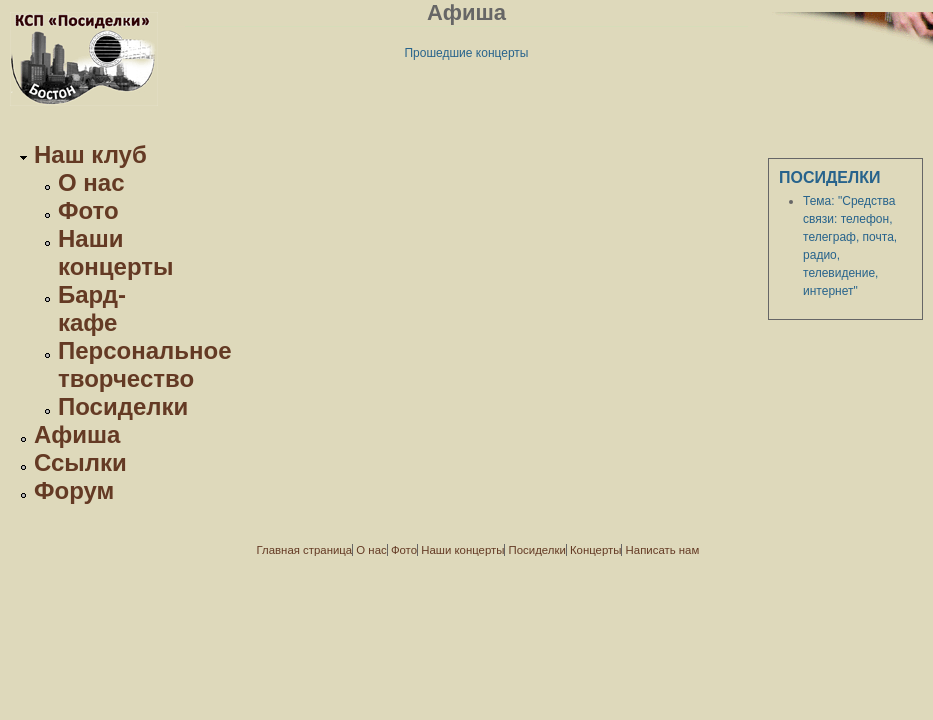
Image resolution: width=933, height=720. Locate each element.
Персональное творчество (145, 364)
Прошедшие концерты (466, 53)
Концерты (595, 550)
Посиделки (123, 406)
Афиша (77, 434)
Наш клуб (90, 154)
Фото (88, 210)
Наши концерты (116, 252)
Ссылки (80, 462)
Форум (74, 490)
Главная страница (305, 550)
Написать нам (663, 550)
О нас (91, 182)
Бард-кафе (92, 308)
